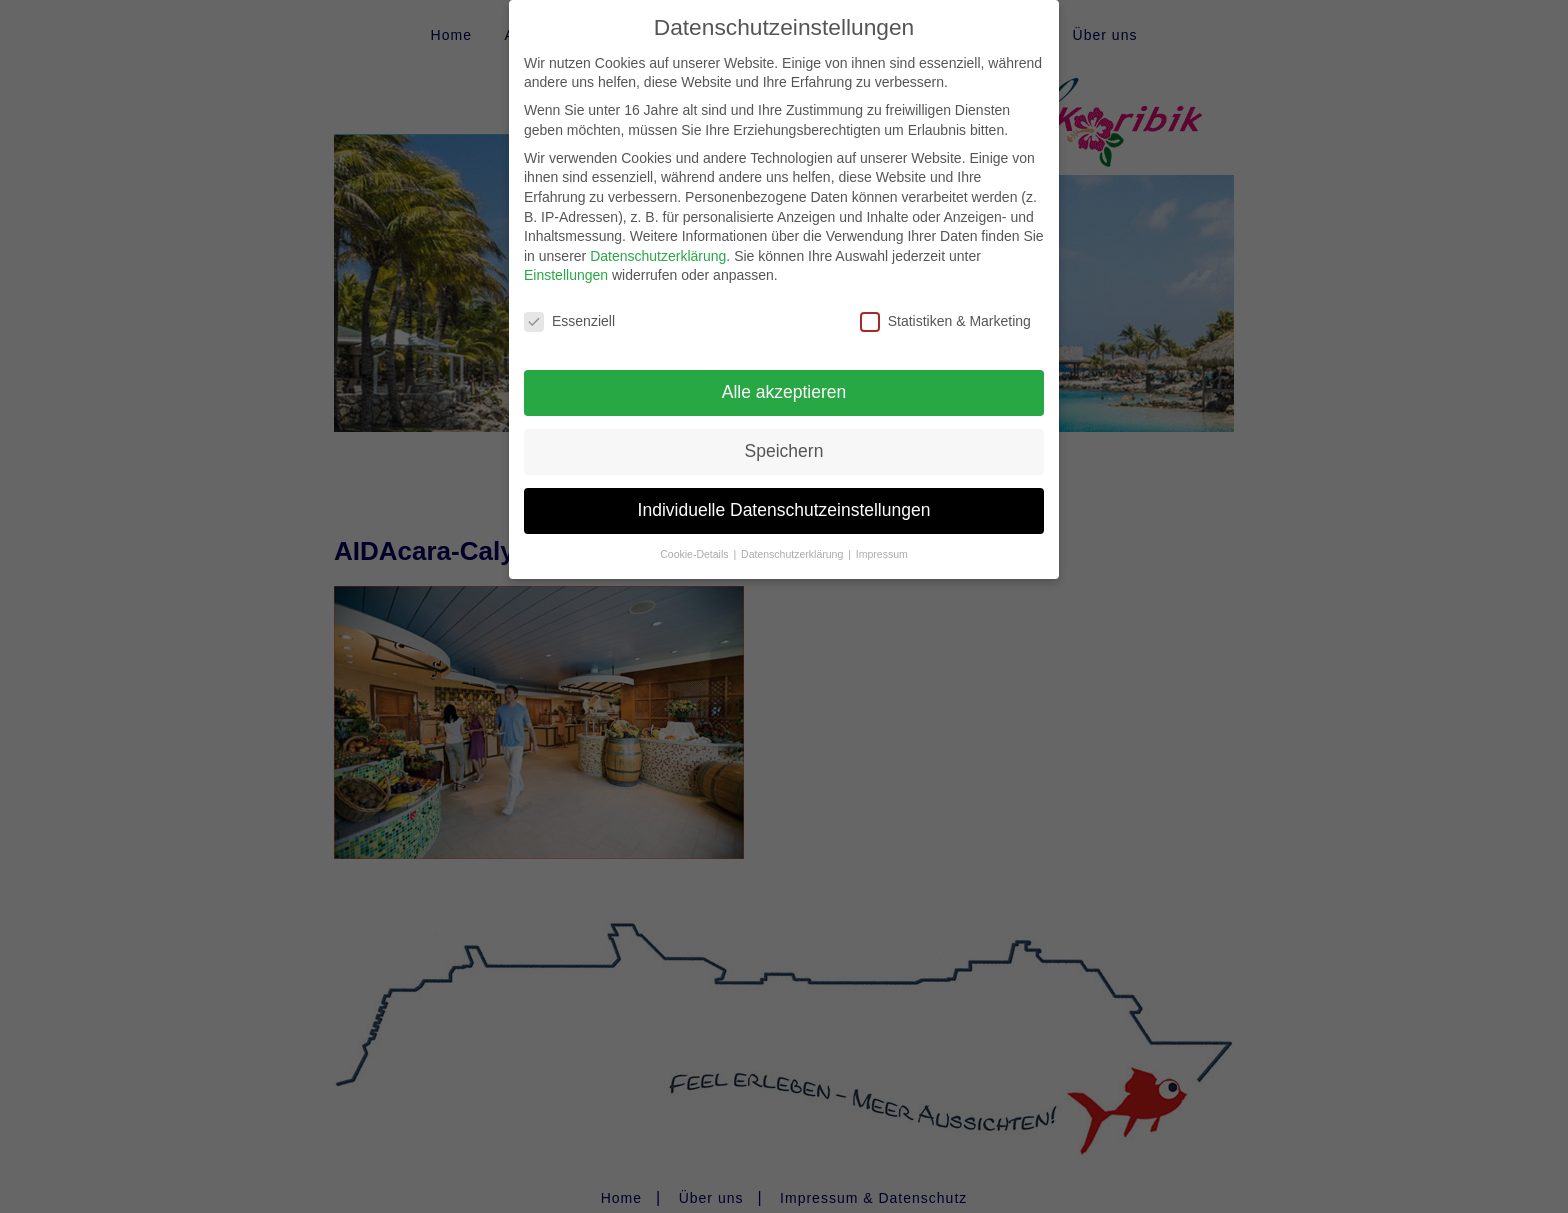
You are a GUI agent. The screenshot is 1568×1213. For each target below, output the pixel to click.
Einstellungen (566, 272)
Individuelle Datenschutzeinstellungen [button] (784, 507)
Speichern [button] (784, 448)
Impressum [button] (882, 551)
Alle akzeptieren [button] (784, 389)
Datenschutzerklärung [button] (793, 551)
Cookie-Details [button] (695, 551)
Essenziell (569, 318)
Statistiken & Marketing (945, 318)
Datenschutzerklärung (658, 253)
